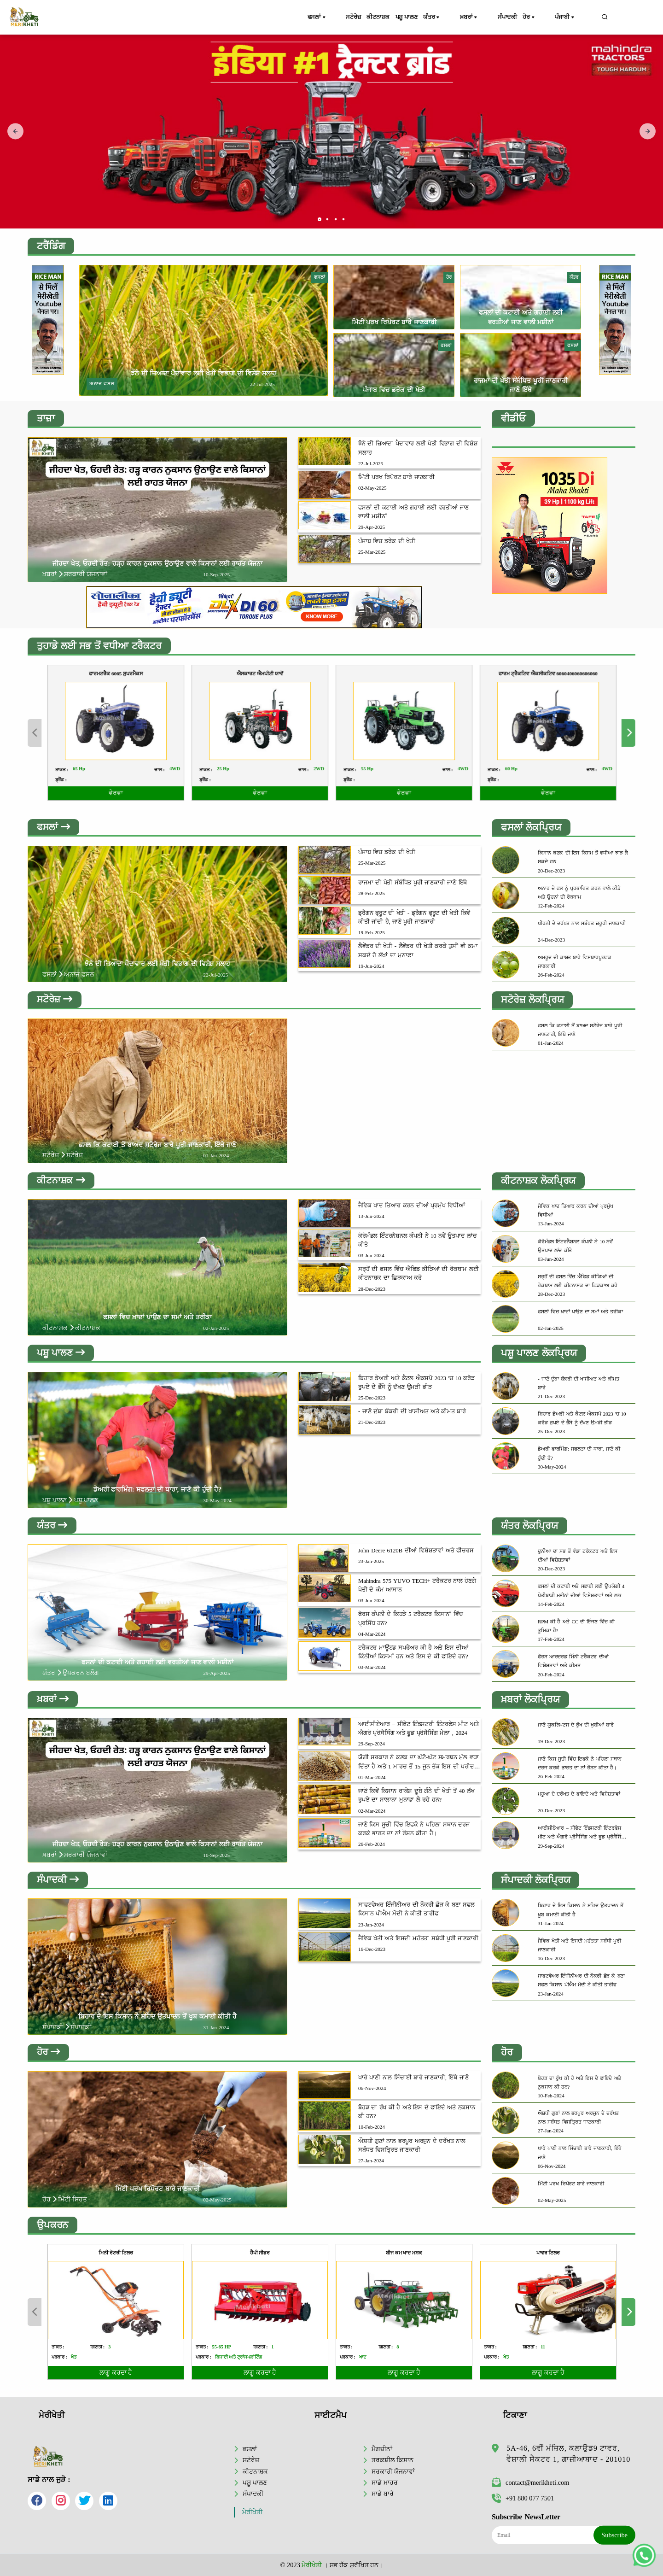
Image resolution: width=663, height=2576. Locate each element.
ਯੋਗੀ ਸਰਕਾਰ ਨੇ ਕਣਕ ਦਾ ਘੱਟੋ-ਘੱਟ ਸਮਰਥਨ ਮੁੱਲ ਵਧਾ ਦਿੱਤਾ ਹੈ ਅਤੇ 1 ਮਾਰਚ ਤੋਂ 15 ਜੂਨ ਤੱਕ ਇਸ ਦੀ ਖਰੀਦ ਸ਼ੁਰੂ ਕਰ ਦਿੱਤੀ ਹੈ (418, 1764)
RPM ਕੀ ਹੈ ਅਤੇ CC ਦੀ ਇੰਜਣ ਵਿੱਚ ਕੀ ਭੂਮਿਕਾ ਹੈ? (576, 1628)
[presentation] (15, 131)
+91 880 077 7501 (523, 2498)
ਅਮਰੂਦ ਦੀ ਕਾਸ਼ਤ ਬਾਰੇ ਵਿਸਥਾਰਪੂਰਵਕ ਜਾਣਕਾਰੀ (574, 961)
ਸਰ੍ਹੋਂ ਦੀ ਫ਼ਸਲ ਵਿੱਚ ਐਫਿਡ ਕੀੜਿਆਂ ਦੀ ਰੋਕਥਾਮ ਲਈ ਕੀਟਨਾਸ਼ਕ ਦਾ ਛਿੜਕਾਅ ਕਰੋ (418, 1274)
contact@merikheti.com (530, 2482)
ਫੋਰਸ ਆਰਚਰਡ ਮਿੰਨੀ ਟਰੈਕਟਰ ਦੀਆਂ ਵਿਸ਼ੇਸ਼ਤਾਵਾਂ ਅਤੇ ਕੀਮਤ (573, 1663)
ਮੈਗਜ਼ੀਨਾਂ (382, 2448)
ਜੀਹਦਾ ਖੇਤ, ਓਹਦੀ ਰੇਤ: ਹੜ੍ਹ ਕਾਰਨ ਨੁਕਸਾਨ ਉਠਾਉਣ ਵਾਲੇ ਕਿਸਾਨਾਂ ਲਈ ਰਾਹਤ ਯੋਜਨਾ (157, 563)
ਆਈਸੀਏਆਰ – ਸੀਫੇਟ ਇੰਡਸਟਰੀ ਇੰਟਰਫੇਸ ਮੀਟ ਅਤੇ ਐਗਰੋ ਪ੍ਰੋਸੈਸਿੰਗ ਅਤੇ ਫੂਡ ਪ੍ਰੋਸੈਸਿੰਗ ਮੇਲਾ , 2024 (418, 1731)
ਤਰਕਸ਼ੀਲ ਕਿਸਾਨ (392, 2459)
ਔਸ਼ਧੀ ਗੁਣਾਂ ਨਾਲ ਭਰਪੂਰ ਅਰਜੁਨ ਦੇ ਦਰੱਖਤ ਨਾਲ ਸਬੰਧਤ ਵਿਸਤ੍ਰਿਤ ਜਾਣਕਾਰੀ (411, 2148)
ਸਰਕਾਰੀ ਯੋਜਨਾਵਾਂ (393, 2471)
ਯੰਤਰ (456, 17)
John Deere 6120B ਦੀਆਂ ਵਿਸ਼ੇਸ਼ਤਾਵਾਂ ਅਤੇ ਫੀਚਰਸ (415, 1553)
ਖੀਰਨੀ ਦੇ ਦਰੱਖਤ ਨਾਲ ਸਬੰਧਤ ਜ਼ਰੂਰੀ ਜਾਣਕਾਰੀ (582, 923)
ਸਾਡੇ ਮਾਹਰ (385, 2482)
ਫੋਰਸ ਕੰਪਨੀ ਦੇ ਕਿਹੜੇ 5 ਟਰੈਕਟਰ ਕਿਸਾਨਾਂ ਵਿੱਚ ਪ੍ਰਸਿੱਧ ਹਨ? (410, 1620)
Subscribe (614, 2535)
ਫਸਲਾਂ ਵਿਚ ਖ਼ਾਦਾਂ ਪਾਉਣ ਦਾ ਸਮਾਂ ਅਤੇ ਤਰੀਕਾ (157, 1318)
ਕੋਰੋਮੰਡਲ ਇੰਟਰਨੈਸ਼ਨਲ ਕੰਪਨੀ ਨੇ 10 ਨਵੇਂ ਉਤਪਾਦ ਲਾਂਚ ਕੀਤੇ (417, 1241)
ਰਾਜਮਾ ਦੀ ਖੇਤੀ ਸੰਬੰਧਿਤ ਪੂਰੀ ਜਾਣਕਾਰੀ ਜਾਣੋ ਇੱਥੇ (412, 883)
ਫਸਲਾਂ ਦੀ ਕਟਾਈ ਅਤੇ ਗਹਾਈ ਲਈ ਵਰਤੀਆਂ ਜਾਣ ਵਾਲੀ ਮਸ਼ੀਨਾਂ (413, 512)
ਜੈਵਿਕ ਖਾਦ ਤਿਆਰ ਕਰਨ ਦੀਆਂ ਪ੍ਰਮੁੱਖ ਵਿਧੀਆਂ (411, 1207)
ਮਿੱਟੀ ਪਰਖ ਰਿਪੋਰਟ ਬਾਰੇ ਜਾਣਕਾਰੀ (394, 322)
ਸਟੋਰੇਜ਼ (352, 17)
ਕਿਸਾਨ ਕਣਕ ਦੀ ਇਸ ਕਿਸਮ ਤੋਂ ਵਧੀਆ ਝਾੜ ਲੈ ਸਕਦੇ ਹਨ (583, 857)
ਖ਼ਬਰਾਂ (486, 17)
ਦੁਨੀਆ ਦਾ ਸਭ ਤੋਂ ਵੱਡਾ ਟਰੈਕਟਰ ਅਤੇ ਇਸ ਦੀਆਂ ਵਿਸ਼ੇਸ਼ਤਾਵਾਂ (577, 1557)
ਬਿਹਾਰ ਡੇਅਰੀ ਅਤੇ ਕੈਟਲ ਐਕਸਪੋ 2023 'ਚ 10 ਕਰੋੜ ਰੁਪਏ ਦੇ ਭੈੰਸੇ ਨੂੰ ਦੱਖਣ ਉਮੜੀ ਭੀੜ (416, 1384)
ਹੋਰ (547, 17)
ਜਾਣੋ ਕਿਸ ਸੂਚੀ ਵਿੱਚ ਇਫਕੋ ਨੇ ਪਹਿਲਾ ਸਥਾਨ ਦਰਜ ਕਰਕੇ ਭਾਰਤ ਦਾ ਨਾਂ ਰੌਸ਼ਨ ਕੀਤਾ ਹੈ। (414, 1831)
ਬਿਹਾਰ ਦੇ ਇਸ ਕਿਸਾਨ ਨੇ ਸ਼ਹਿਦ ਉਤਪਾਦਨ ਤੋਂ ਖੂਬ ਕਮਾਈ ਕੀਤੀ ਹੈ (157, 2019)
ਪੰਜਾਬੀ (576, 17)
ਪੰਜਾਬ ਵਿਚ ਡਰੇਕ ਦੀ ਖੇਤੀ (394, 389)
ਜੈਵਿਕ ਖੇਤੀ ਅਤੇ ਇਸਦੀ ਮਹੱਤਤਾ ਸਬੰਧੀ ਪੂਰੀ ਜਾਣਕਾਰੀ (418, 1941)
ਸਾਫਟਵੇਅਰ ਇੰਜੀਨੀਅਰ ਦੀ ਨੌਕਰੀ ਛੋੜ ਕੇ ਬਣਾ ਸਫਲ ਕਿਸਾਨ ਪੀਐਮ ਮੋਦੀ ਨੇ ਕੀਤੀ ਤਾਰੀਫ (416, 1912)
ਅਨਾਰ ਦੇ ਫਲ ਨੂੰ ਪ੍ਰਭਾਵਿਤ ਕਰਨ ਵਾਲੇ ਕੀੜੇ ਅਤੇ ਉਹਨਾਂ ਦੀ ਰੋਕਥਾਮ (579, 892)
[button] (319, 219)
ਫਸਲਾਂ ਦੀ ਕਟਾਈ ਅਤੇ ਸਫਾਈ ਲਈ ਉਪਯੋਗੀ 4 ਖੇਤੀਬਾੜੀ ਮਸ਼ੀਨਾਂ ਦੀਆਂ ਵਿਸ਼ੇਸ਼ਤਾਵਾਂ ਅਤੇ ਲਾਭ (581, 1592)
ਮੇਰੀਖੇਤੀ (252, 2511)
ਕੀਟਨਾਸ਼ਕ (385, 17)
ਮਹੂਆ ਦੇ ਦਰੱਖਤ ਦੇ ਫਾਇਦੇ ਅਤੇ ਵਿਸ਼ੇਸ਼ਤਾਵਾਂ (579, 1795)
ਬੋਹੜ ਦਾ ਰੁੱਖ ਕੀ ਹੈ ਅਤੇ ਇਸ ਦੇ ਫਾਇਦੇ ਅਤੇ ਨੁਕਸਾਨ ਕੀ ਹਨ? (416, 2115)
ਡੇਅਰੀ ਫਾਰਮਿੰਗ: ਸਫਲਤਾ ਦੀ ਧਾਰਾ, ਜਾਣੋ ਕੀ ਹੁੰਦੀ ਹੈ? (157, 1491)
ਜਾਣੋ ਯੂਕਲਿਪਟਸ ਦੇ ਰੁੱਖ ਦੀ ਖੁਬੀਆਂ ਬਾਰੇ (576, 1726)
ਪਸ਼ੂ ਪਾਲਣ (422, 17)
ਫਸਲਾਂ (323, 17)
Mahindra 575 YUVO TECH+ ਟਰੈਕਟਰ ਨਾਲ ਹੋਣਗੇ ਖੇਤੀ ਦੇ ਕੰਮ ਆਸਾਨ (417, 1587)
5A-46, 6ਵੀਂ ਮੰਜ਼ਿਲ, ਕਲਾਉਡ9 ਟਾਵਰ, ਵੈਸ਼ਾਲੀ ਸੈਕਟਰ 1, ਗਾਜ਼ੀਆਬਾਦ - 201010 (568, 2453)
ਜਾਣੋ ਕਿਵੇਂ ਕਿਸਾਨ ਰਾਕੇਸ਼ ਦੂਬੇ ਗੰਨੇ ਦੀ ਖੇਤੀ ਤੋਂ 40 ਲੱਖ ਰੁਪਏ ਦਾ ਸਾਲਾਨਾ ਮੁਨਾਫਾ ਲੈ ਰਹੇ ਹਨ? (416, 1797)
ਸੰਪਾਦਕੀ (517, 17)
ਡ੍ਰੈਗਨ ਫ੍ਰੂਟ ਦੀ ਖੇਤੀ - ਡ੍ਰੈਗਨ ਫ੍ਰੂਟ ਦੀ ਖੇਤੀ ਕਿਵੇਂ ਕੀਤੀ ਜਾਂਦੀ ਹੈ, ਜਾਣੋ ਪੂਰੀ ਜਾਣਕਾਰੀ (414, 917)
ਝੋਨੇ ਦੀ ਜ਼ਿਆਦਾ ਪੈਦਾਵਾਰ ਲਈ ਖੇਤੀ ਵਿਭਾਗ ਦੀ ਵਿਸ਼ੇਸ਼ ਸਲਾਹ (203, 373)
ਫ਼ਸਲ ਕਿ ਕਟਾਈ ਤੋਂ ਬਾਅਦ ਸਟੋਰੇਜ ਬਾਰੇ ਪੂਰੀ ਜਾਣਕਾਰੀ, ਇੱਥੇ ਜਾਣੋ (158, 1145)
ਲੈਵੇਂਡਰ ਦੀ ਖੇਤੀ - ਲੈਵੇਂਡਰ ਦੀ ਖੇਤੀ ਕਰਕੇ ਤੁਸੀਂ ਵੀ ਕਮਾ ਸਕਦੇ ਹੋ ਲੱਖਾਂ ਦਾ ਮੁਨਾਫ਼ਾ (418, 951)
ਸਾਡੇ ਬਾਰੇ (383, 2493)
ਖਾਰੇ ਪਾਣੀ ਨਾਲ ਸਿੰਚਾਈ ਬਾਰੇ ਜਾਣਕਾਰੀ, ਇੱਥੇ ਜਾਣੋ (413, 2081)
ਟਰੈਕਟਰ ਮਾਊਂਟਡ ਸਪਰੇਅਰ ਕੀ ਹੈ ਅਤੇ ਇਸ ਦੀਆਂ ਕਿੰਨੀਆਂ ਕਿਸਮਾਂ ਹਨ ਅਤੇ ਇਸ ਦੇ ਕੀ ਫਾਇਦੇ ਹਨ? (413, 1654)
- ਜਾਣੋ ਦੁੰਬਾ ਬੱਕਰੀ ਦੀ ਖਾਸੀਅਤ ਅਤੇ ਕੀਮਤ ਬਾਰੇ (412, 1413)
